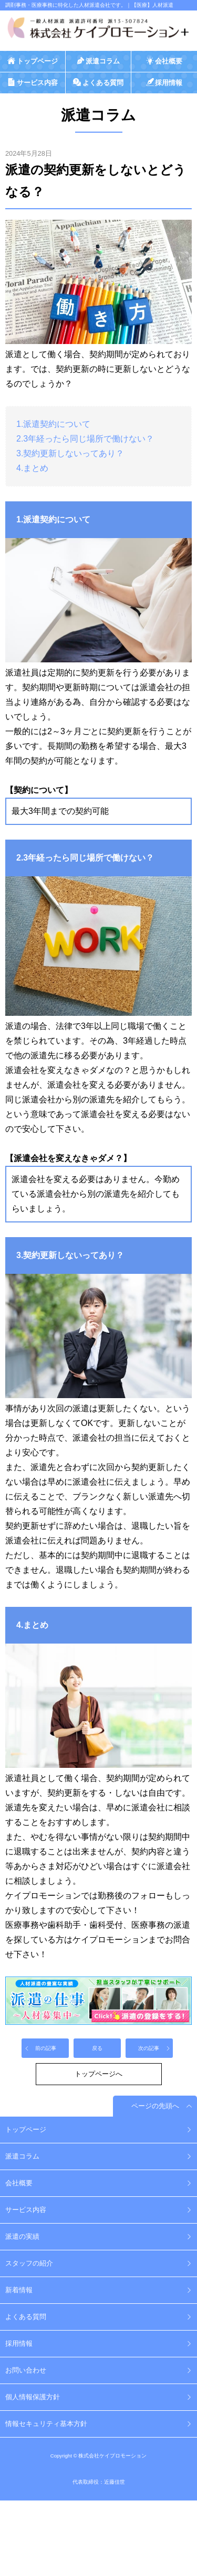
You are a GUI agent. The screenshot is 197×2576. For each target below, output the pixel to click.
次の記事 (148, 2048)
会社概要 (19, 2183)
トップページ (25, 2129)
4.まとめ (32, 468)
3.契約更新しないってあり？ (70, 453)
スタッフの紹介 (29, 2263)
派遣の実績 (22, 2236)
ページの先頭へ (155, 2106)
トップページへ (98, 2074)
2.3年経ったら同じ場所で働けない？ (85, 438)
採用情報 (19, 2343)
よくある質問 (25, 2317)
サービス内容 (25, 2210)
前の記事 (45, 2048)
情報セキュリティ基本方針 (46, 2424)
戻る (97, 2048)
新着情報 (19, 2290)
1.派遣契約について (53, 424)
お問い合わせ (25, 2370)
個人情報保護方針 (32, 2397)
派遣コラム (22, 2156)
